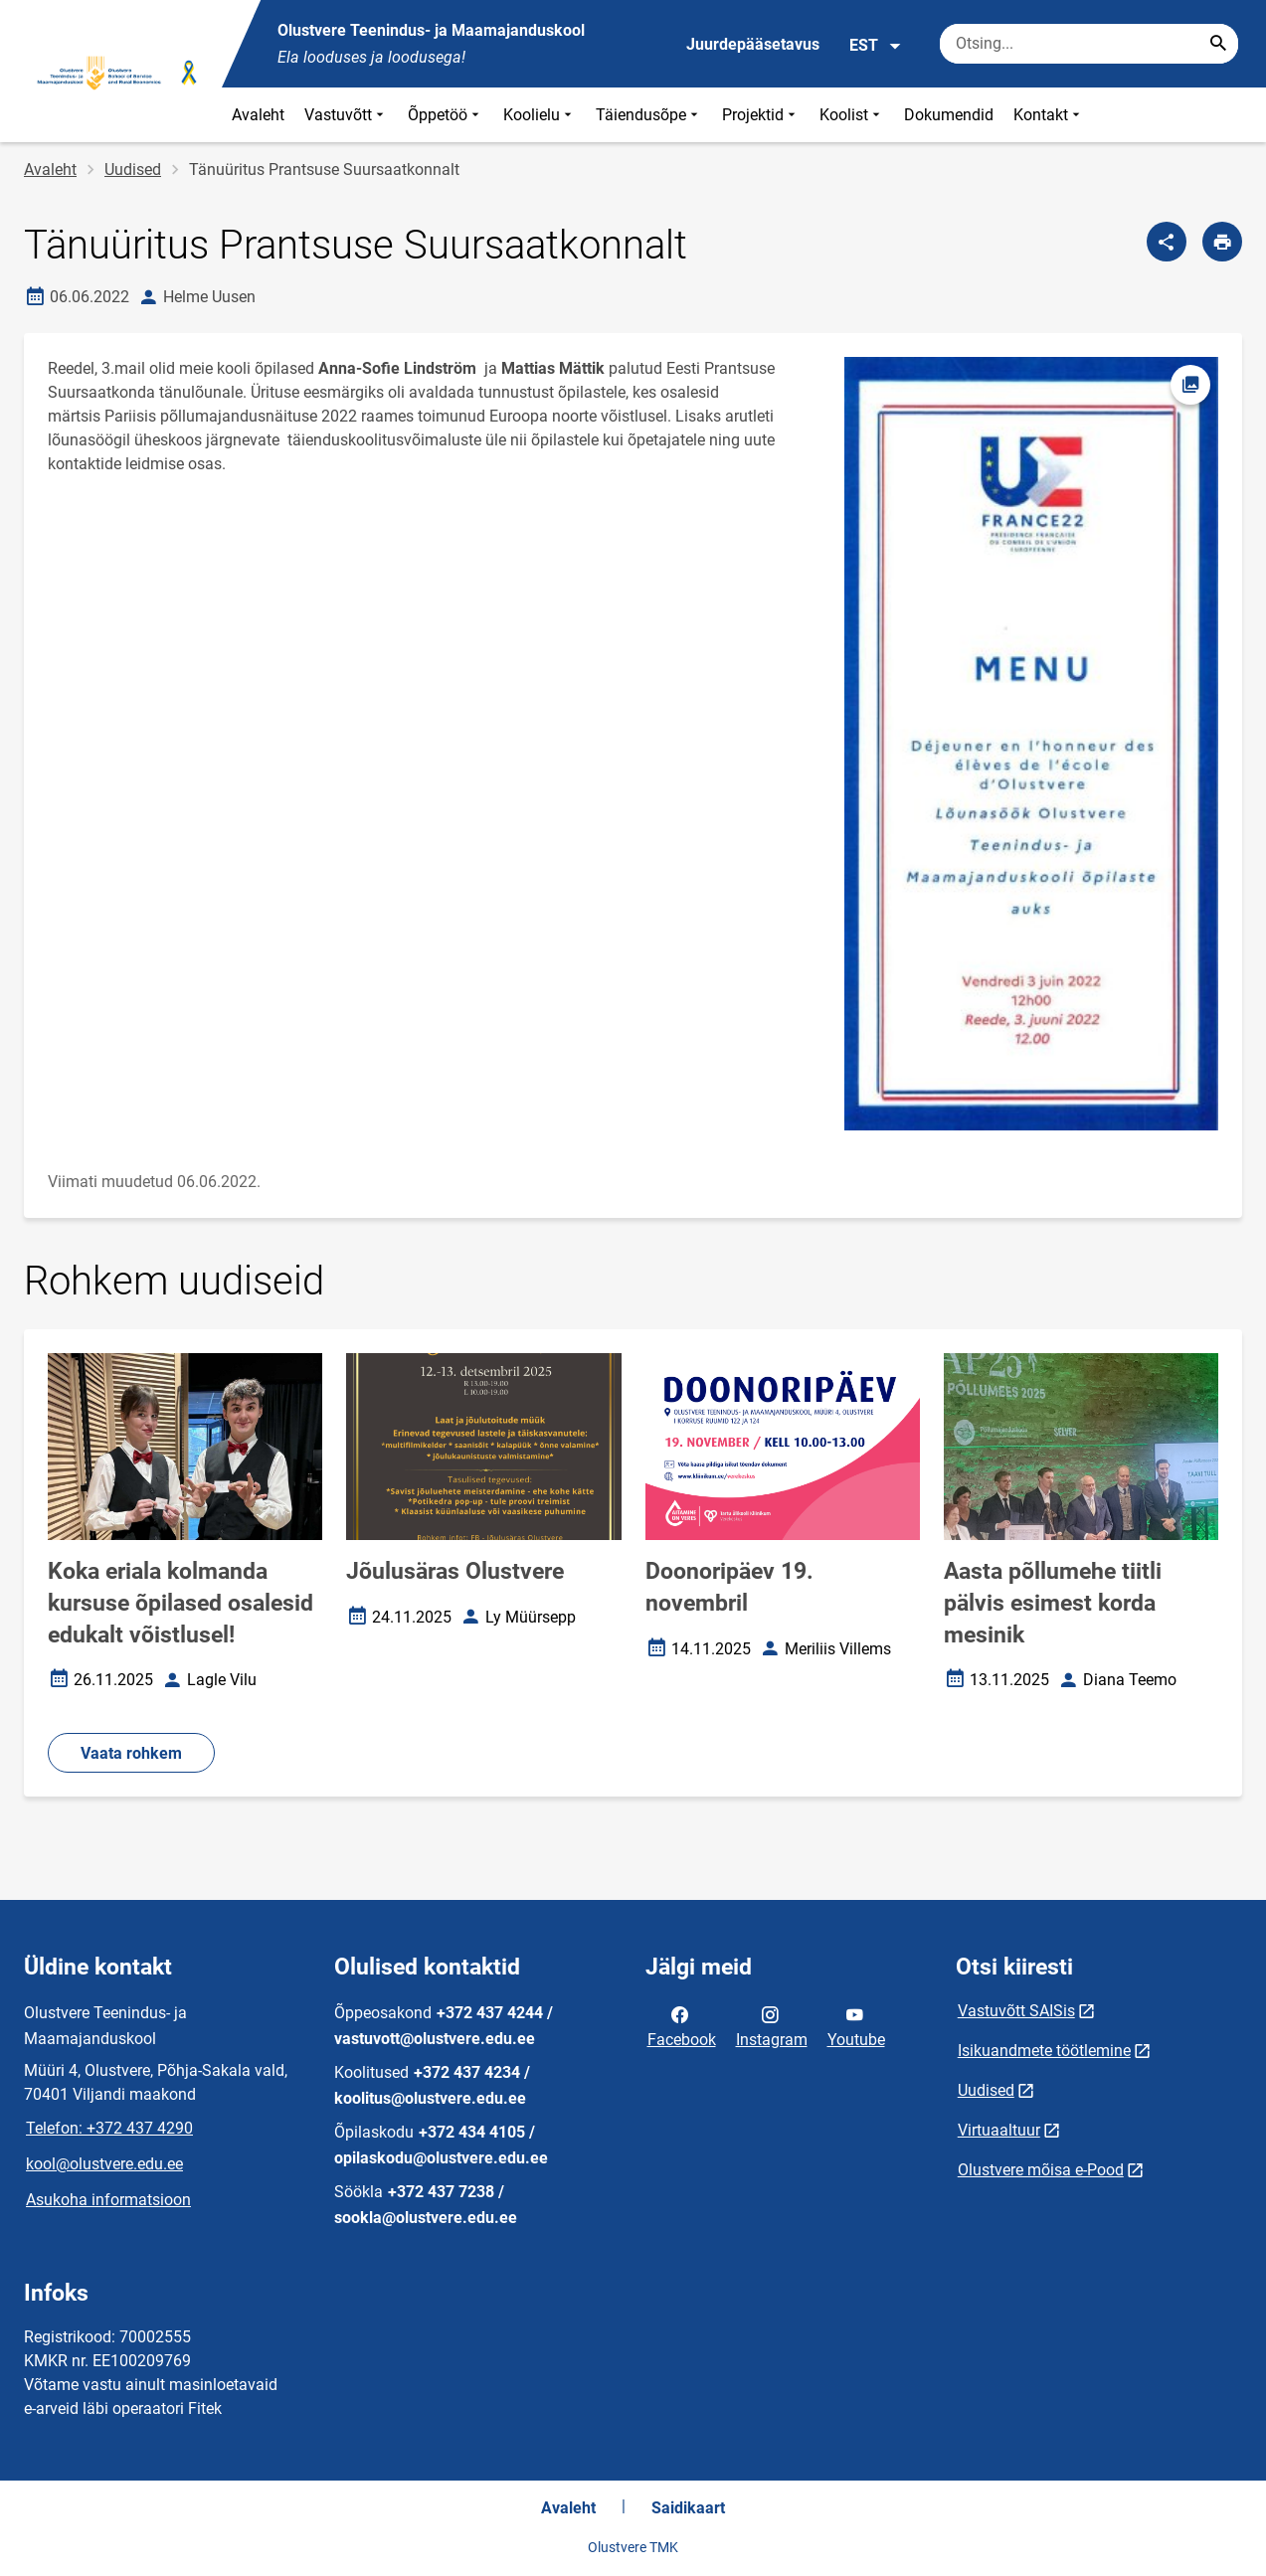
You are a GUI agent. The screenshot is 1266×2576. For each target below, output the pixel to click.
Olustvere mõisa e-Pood (1041, 2169)
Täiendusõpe (649, 114)
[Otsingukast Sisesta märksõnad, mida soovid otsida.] (1089, 44)
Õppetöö (445, 114)
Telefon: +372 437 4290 (109, 2128)
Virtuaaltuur (999, 2130)
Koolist (851, 114)
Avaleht (258, 114)
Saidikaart (688, 2507)
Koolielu (539, 114)
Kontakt (1048, 114)
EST (875, 46)
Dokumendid (949, 114)
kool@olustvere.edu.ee (104, 2163)
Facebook (681, 2025)
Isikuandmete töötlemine (1044, 2050)
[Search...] (1218, 44)
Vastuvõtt (346, 114)
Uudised (132, 169)
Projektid (761, 114)
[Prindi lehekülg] (1222, 241)
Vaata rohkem (131, 1753)
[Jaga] (1166, 241)
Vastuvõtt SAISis (1016, 2010)
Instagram (772, 2025)
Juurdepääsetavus (752, 44)
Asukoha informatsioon (108, 2199)
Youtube (856, 2025)
